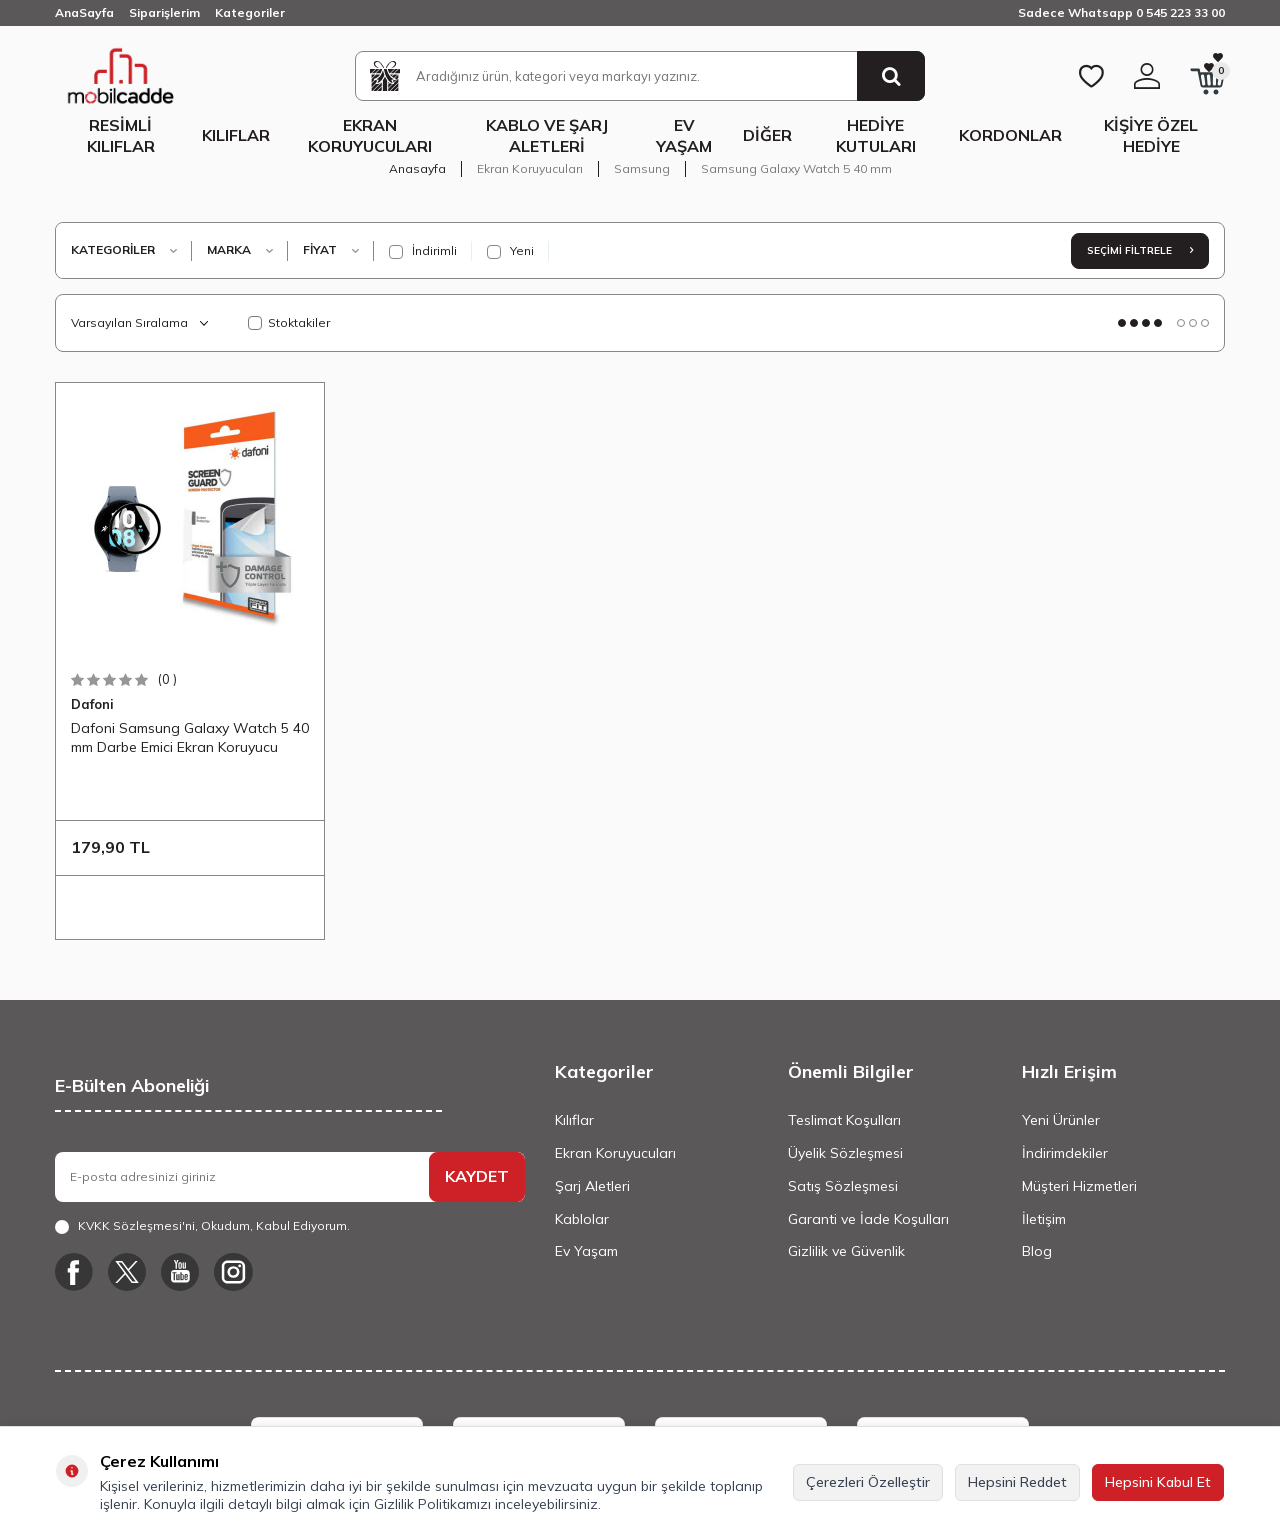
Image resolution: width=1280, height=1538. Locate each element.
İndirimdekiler (1065, 1153)
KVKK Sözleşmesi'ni (136, 1225)
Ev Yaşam (684, 135)
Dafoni (92, 704)
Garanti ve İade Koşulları (868, 1219)
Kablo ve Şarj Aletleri (547, 135)
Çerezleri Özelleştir (868, 1482)
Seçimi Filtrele (1140, 250)
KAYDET (477, 1176)
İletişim (1044, 1219)
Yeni (510, 251)
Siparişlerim (164, 12)
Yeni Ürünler (1061, 1120)
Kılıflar (236, 135)
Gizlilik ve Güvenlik (846, 1251)
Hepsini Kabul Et (1158, 1482)
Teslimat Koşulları (844, 1120)
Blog (1037, 1251)
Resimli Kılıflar (121, 135)
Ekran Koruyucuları (370, 135)
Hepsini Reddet (1017, 1482)
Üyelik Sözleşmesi (845, 1153)
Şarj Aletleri (592, 1186)
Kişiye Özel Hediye (1151, 135)
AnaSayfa (84, 12)
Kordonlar (1010, 135)
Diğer (767, 135)
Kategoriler (250, 12)
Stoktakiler (289, 322)
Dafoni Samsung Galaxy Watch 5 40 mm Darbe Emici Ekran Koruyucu (190, 737)
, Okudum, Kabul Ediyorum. (202, 1226)
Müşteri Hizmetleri (1079, 1186)
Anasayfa (417, 168)
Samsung (642, 168)
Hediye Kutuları (876, 135)
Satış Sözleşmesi (843, 1186)
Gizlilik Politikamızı (432, 1504)
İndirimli (423, 251)
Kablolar (582, 1219)
